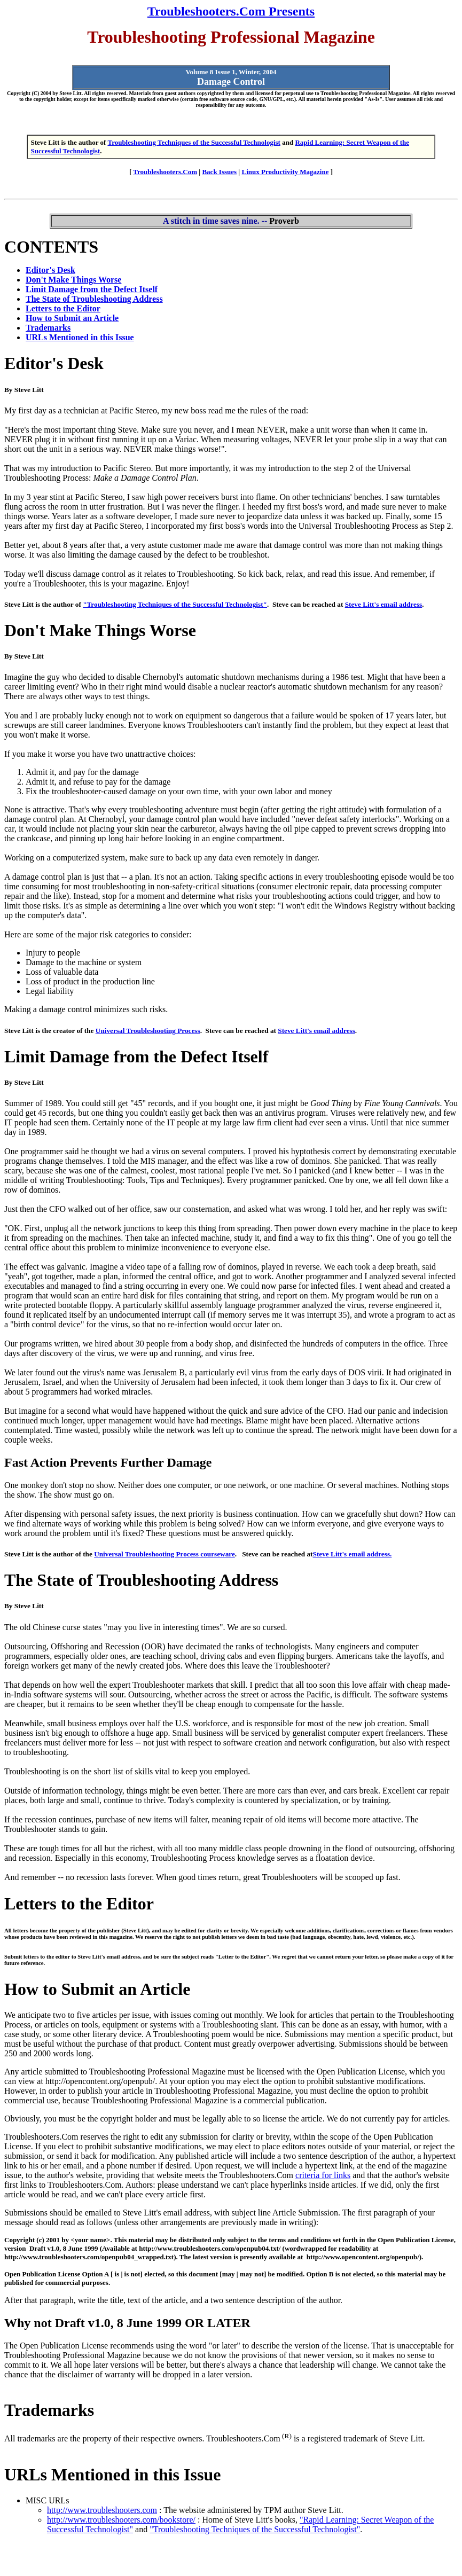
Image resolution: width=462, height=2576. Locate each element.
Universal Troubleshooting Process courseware (164, 1554)
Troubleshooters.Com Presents (231, 11)
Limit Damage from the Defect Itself (92, 289)
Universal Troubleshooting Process (148, 1031)
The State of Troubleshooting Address (94, 298)
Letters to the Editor (63, 308)
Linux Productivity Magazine (284, 172)
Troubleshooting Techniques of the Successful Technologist (193, 142)
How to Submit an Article (72, 318)
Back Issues (219, 172)
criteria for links (322, 2175)
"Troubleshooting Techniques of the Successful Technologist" (175, 604)
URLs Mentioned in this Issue (80, 337)
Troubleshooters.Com (165, 172)
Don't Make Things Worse (73, 279)
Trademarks (48, 327)
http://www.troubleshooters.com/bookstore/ (121, 2519)
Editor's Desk (50, 270)
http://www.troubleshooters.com (102, 2510)
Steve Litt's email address (383, 604)
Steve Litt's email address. (352, 1554)
